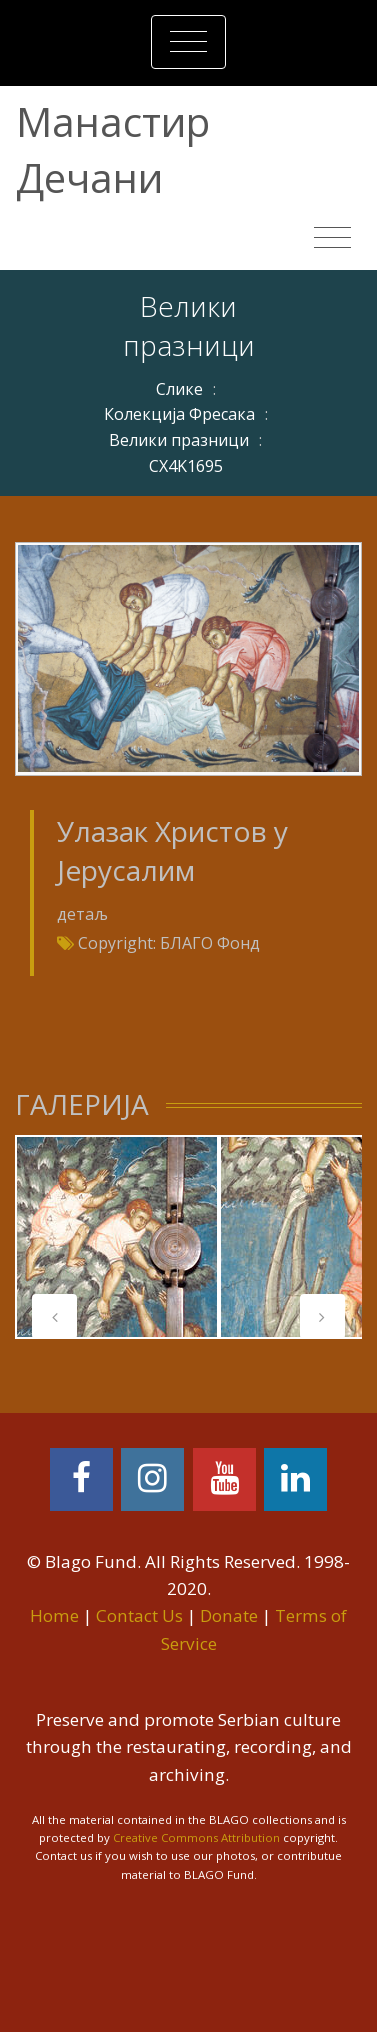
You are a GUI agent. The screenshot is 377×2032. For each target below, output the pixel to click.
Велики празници (179, 440)
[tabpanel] (117, 1237)
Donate (229, 1615)
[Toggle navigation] (188, 42)
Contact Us (139, 1615)
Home (54, 1615)
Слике (179, 389)
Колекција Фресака (179, 414)
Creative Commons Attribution (196, 1837)
